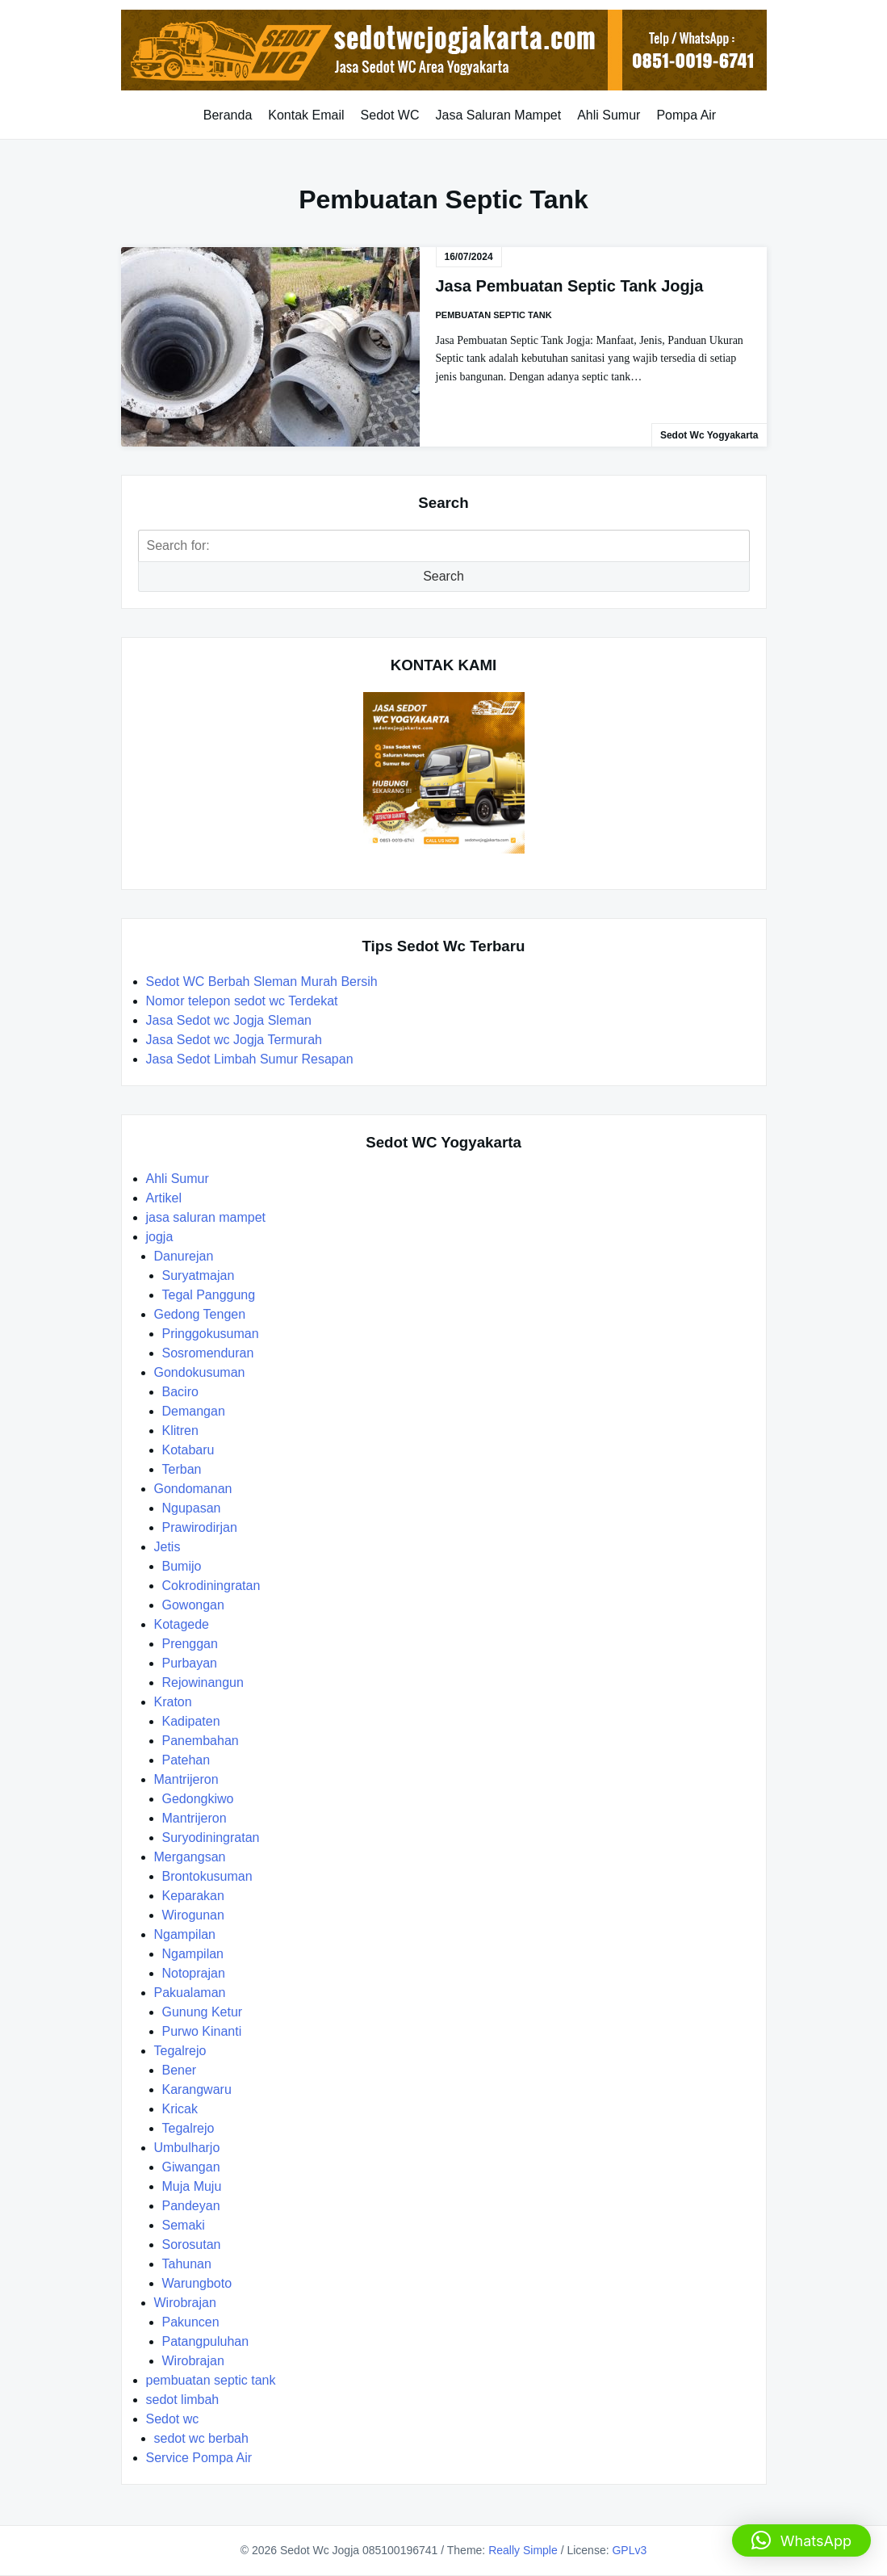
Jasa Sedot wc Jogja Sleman (229, 1020)
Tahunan (186, 2264)
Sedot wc (172, 2419)
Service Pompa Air (199, 2458)
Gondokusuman (199, 1372)
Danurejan (184, 1256)
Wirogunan (193, 1915)
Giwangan (191, 2167)
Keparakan (193, 1896)
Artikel (164, 1198)
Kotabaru (188, 1450)
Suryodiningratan (211, 1837)
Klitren (180, 1430)
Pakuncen (191, 2322)
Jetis (167, 1547)
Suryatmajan (198, 1275)
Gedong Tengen (200, 1314)
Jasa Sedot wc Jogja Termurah (234, 1040)
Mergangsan (190, 1857)
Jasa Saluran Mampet (498, 115)
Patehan (186, 1760)
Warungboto (197, 2283)
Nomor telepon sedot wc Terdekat (242, 1001)
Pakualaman (190, 1992)
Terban (182, 1469)
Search (443, 576)
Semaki (183, 2225)
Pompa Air (686, 115)
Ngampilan (184, 1934)
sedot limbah (183, 2399)
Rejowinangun (203, 1682)
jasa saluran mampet (206, 1217)
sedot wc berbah (201, 2438)
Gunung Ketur (202, 2012)
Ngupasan (191, 1508)
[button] (801, 2540)
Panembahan (200, 1740)
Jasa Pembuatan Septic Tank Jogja (570, 286)
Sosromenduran (208, 1353)
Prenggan (190, 1644)
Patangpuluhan (205, 2341)
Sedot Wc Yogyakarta (709, 435)
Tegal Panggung (209, 1295)
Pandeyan (191, 2206)
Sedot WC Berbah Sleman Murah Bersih (264, 981)
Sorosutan (191, 2244)
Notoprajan (193, 1973)
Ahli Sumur (608, 115)
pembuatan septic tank (494, 315)
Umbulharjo (187, 2147)
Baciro (180, 1392)
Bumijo (182, 1566)
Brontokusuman (207, 1876)
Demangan (193, 1411)
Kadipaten (191, 1721)
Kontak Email (306, 115)
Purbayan (190, 1663)
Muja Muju (192, 2186)
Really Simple (523, 2550)
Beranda (228, 115)
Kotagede (182, 1624)
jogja (160, 1237)
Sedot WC (390, 115)
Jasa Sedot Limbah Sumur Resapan (251, 1059)
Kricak (180, 2109)
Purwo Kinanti (202, 2031)
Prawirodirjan (199, 1527)
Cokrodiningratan (211, 1585)
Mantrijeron (186, 1779)
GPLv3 (629, 2550)
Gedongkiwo (198, 1799)
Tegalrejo (180, 2051)
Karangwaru (197, 2089)
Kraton (173, 1702)
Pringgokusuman (210, 1333)
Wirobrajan (185, 2303)
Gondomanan (193, 1489)
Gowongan (193, 1605)
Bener (179, 2070)
